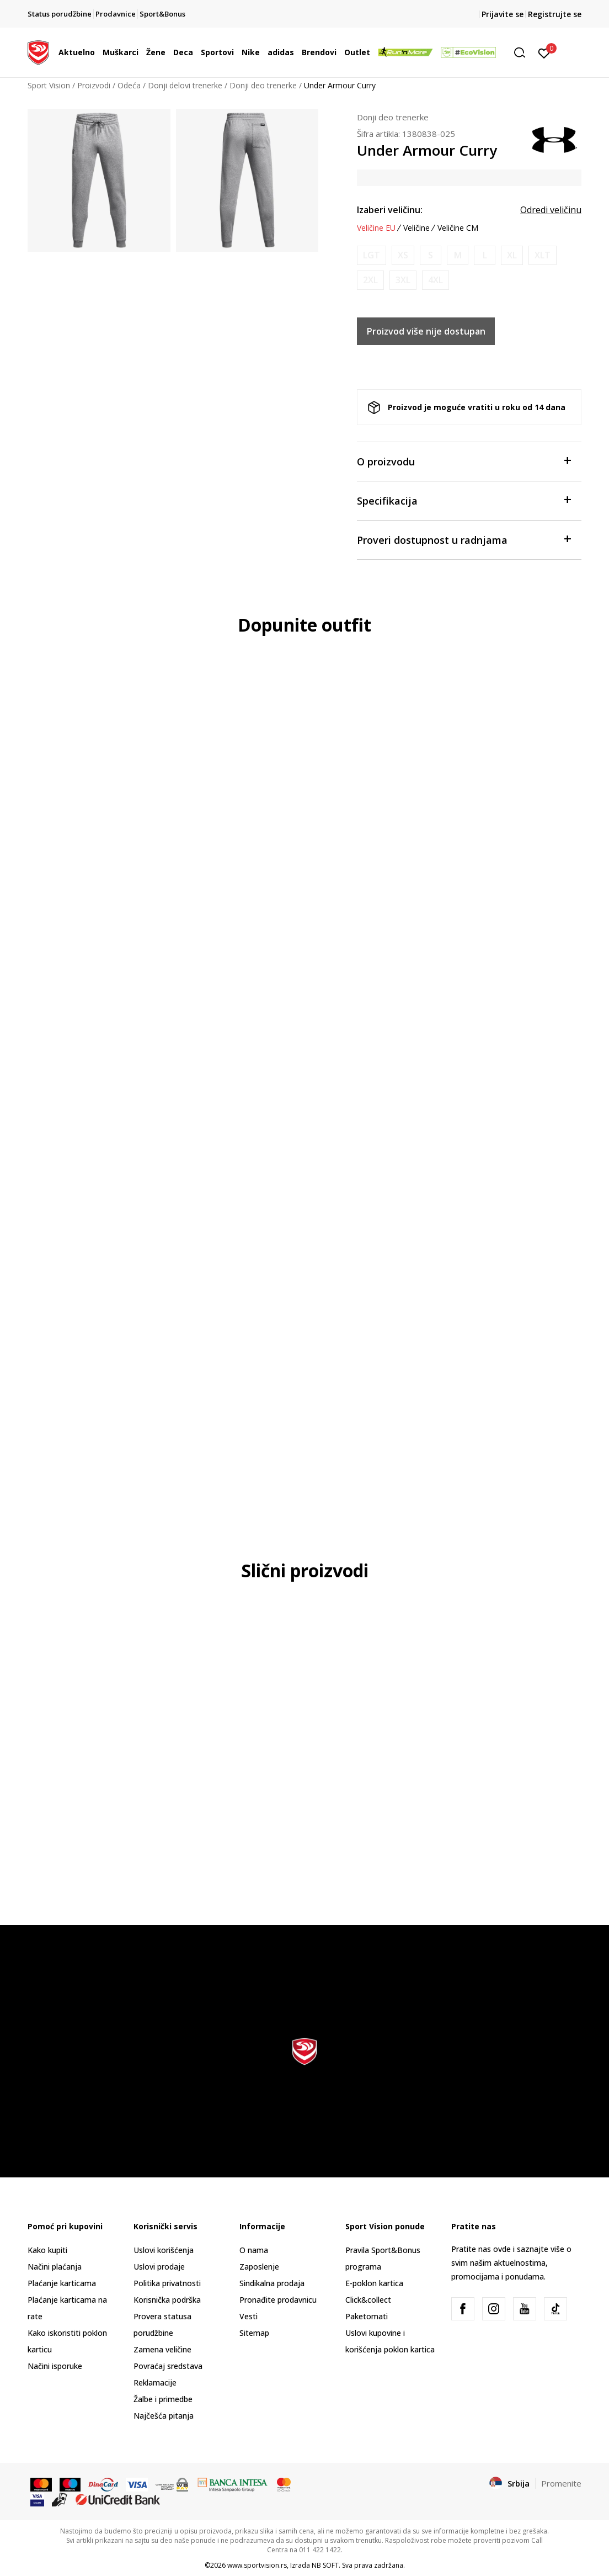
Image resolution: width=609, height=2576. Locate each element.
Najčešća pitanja (163, 2415)
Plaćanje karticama (62, 2283)
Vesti (248, 2316)
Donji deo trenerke (263, 85)
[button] (523, 52)
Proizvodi (93, 85)
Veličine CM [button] (457, 228)
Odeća (129, 85)
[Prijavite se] (544, 52)
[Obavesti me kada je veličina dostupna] (371, 255)
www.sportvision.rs (257, 2565)
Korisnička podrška (167, 2299)
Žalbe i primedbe (163, 2399)
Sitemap (254, 2333)
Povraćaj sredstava (167, 2366)
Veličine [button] (416, 228)
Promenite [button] (561, 2483)
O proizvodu (463, 460)
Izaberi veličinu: (390, 210)
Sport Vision (49, 85)
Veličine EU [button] (376, 228)
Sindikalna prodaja (271, 2283)
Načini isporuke (55, 2366)
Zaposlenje (259, 2266)
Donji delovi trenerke (185, 85)
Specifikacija (463, 499)
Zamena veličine (162, 2349)
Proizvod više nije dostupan (426, 331)
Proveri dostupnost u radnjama (463, 539)
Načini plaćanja (55, 2266)
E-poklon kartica (374, 2283)
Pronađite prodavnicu (278, 2299)
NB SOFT (325, 2565)
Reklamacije (155, 2382)
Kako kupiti (47, 2250)
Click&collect (368, 2299)
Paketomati (366, 2316)
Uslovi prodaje (159, 2266)
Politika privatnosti (167, 2283)
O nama (253, 2250)
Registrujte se (554, 14)
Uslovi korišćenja (163, 2250)
